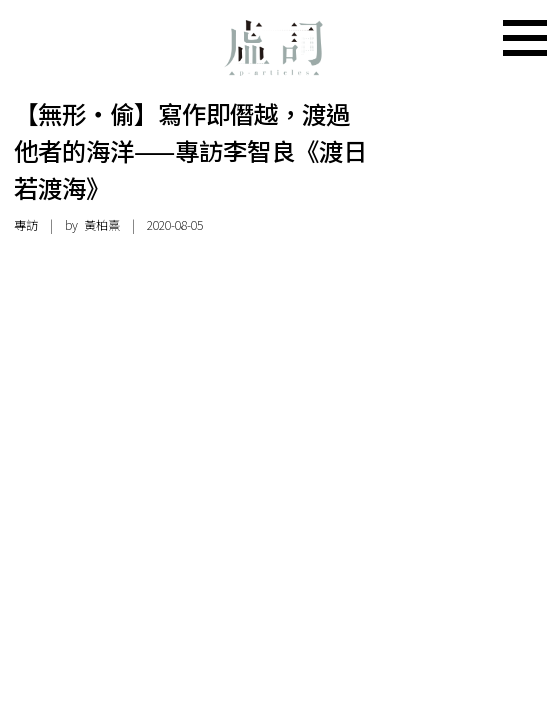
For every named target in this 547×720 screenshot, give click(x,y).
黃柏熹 (102, 225)
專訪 (26, 225)
